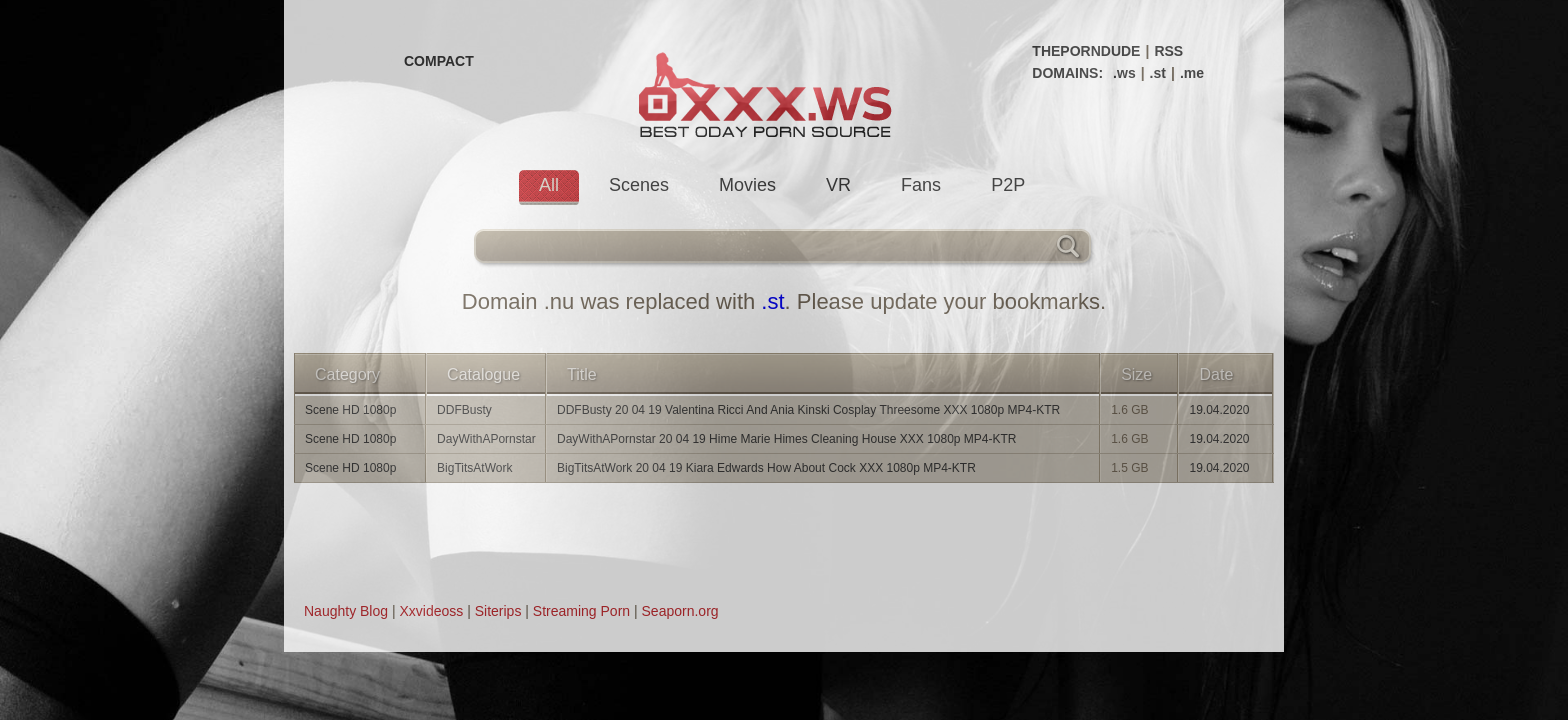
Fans (921, 185)
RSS (1168, 51)
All (549, 185)
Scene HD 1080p (350, 410)
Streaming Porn (581, 611)
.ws (1124, 73)
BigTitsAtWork (474, 468)
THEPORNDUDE (1086, 51)
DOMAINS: (1067, 73)
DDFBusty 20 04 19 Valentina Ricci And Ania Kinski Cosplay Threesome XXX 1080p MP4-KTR (808, 410)
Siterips (498, 611)
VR (838, 185)
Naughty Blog (346, 611)
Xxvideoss (431, 611)
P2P (1008, 185)
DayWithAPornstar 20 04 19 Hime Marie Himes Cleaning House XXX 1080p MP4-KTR (787, 439)
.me (1192, 73)
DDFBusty (464, 410)
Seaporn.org (680, 611)
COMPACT (439, 61)
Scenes (639, 185)
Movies (747, 185)
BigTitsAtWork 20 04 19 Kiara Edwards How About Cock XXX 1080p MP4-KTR (766, 468)
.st (1158, 73)
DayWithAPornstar (486, 439)
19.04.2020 (1219, 410)
